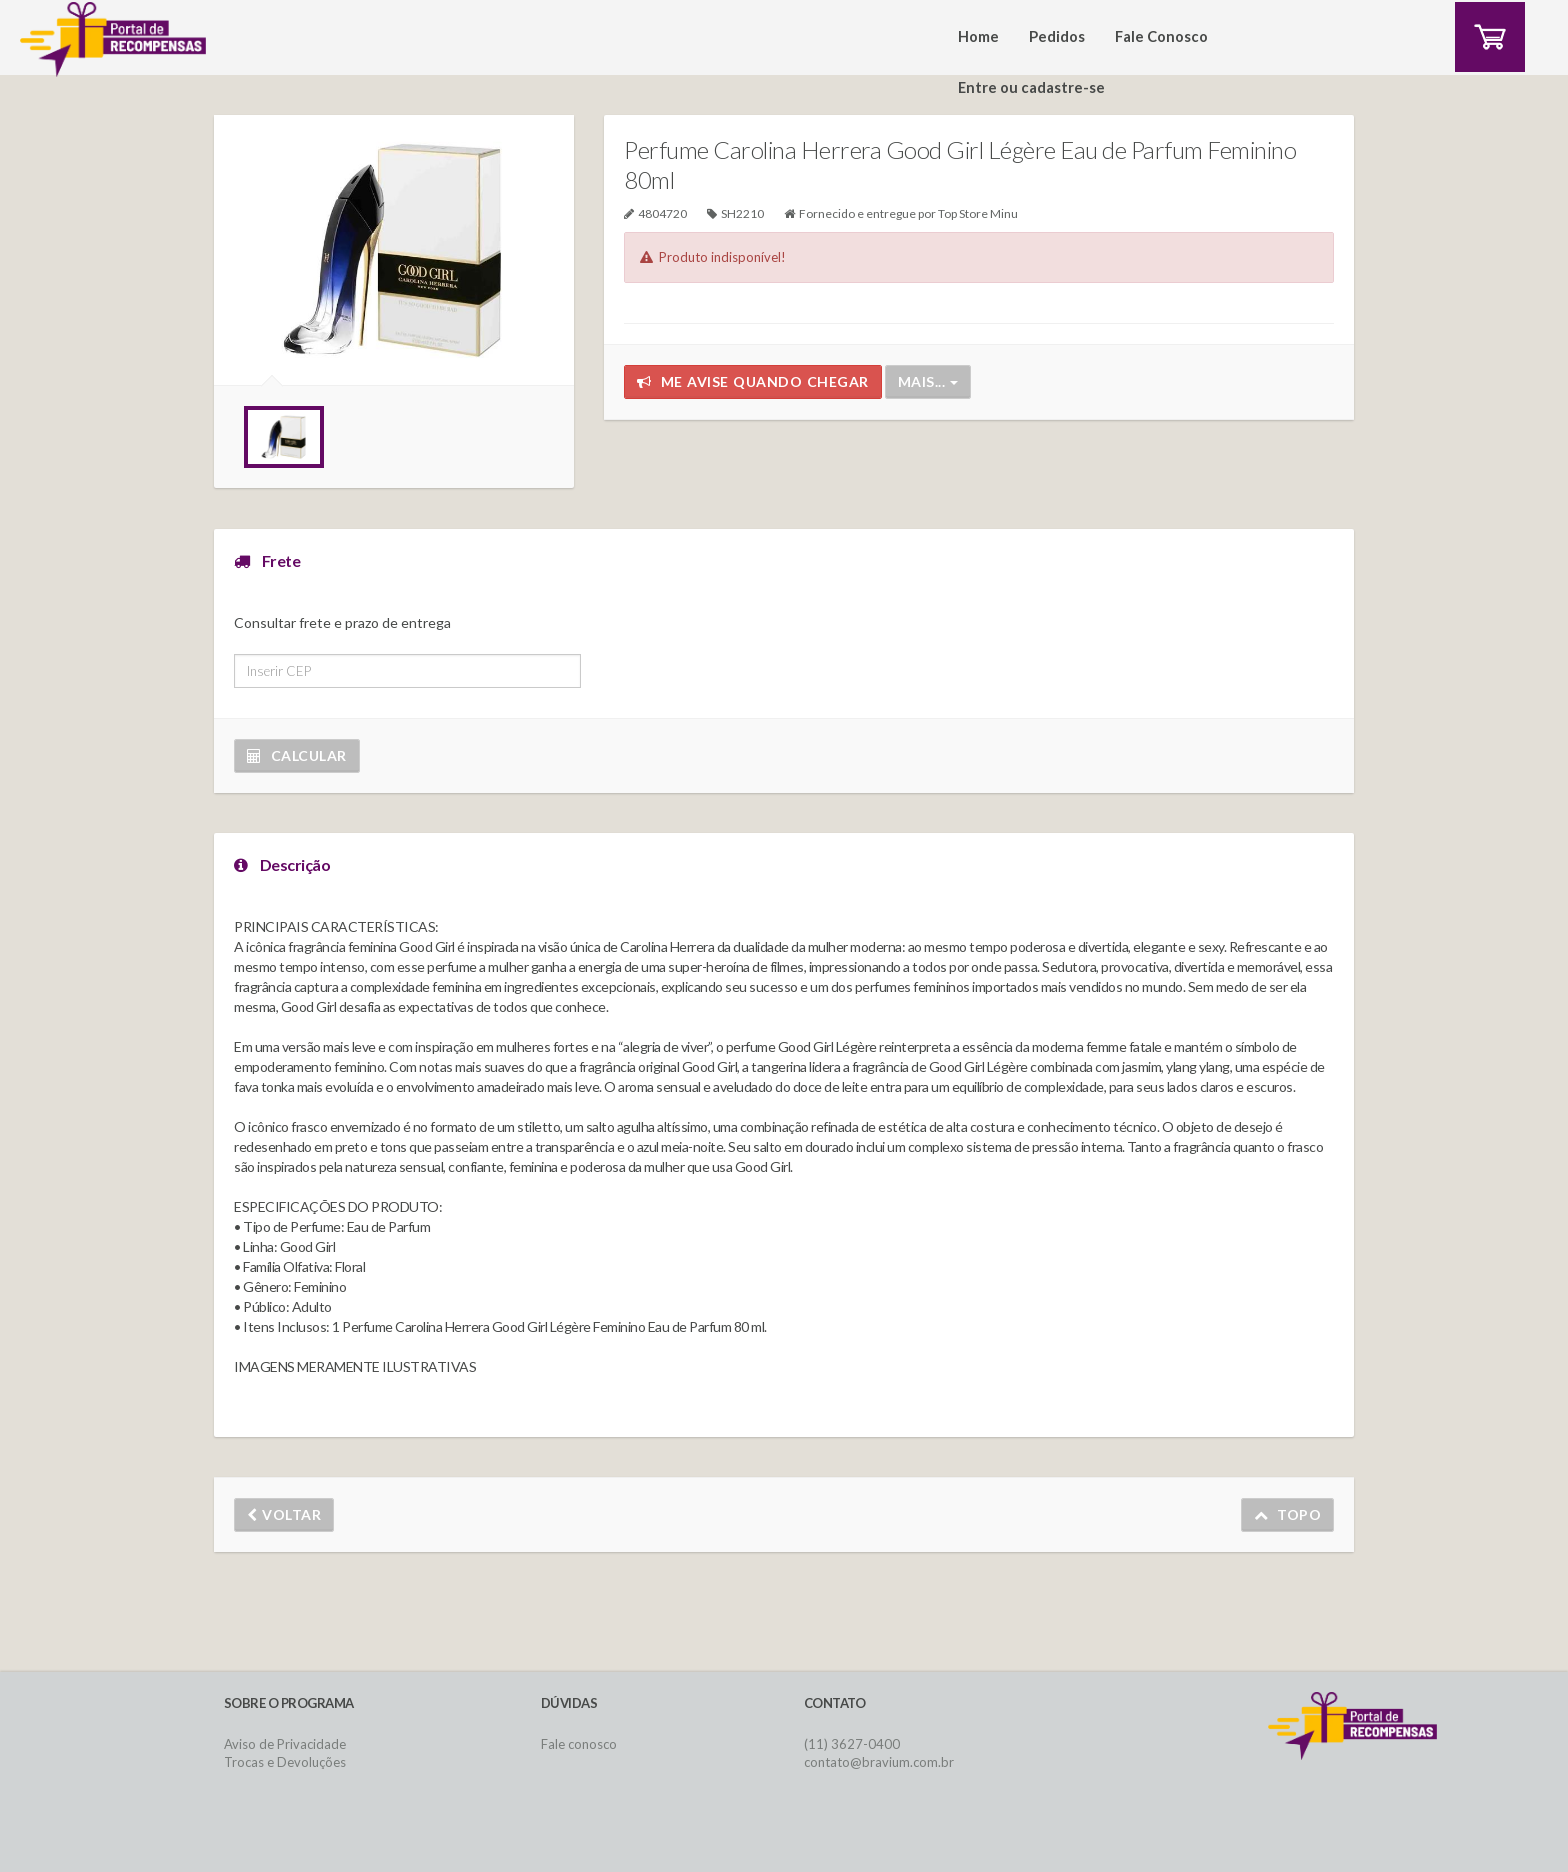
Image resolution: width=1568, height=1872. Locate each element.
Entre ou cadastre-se (1031, 87)
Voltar (284, 1514)
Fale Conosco (1161, 36)
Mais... (928, 381)
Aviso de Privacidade (285, 1744)
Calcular (297, 755)
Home (978, 36)
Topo (1288, 1514)
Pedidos (1057, 36)
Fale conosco (579, 1744)
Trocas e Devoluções (285, 1762)
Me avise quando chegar (753, 381)
